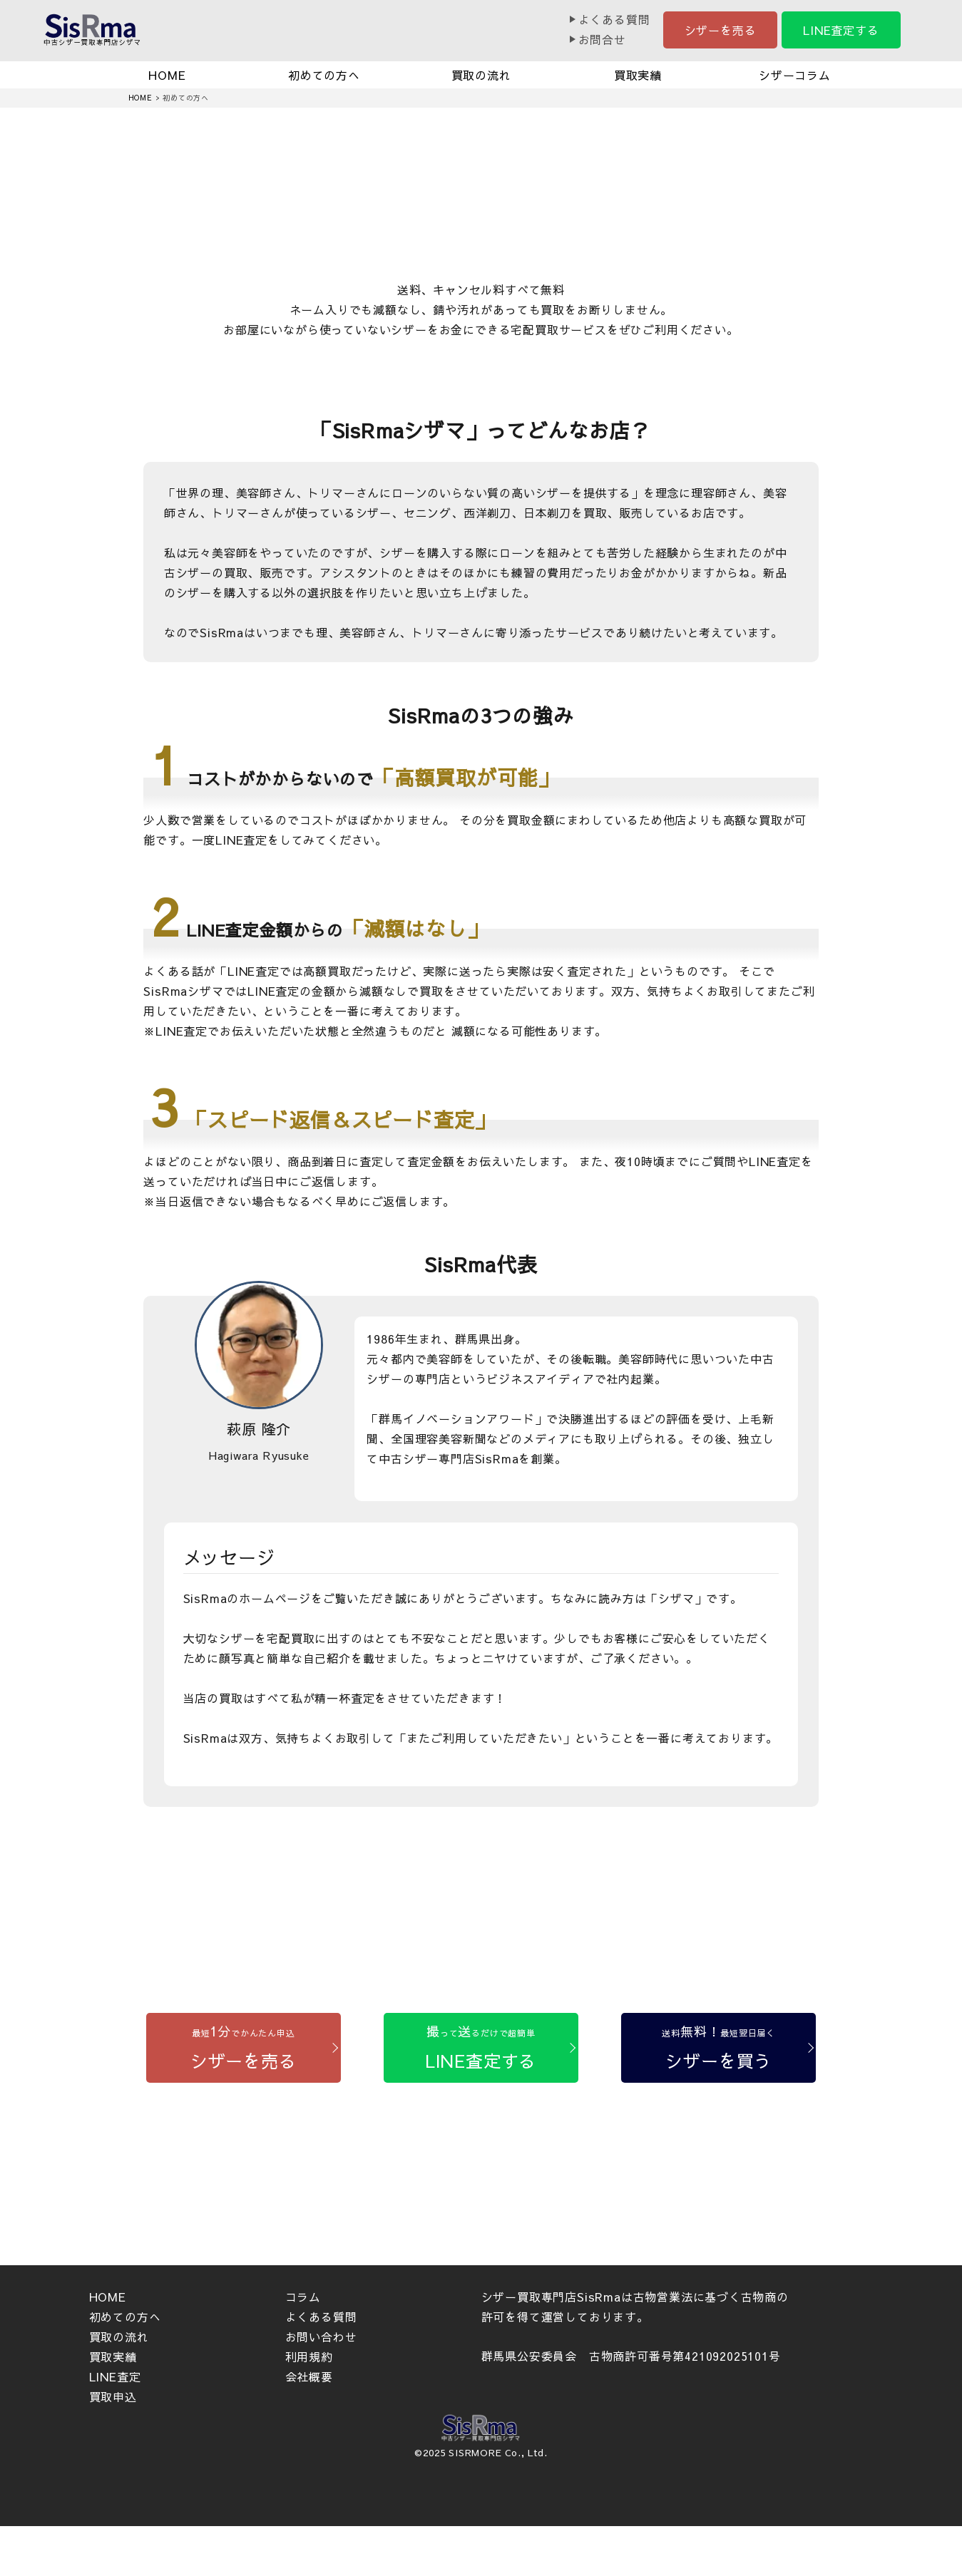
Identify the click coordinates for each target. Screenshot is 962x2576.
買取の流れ (481, 75)
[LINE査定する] (481, 2048)
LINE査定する (841, 30)
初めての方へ (324, 75)
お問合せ (602, 39)
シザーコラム (795, 75)
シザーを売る (721, 30)
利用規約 (309, 2356)
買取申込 (113, 2396)
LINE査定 (115, 2376)
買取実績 (638, 75)
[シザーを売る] (243, 2048)
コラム (303, 2296)
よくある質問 (614, 19)
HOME (166, 75)
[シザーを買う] (718, 2048)
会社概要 (309, 2376)
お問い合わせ (321, 2336)
